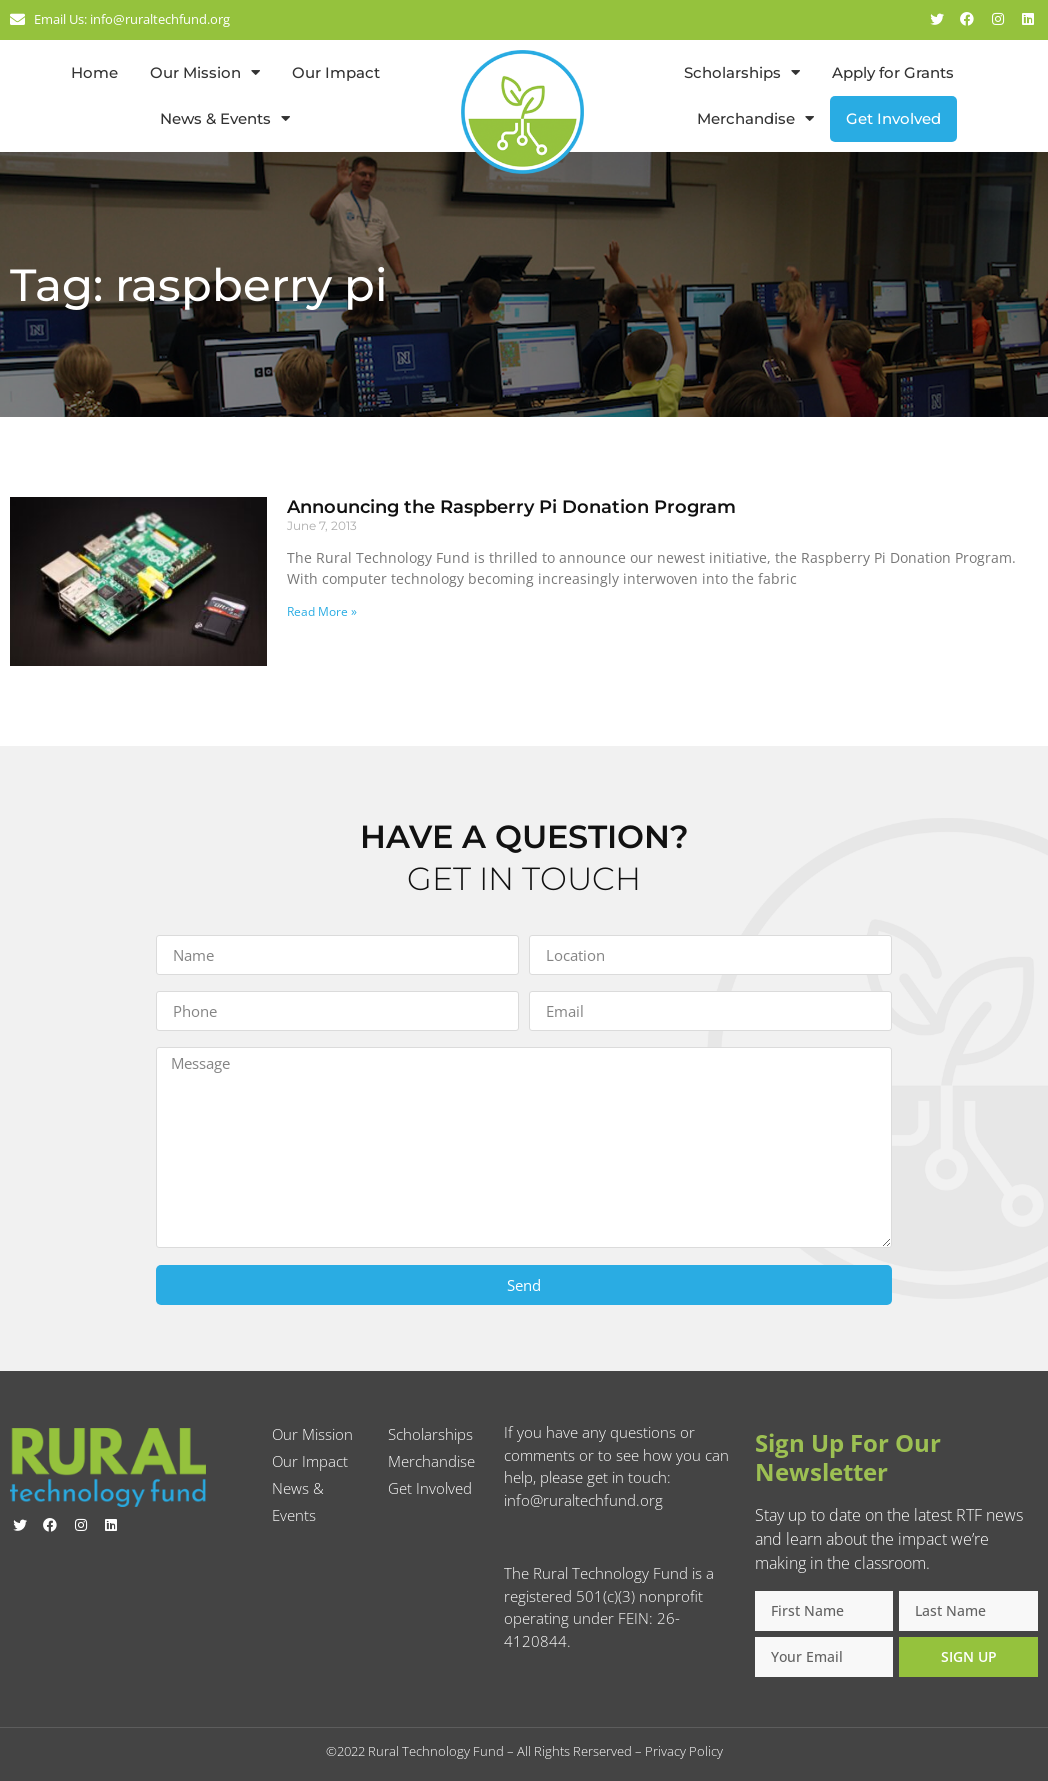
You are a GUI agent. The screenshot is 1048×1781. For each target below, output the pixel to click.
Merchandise (755, 118)
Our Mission (205, 72)
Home (94, 72)
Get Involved (893, 118)
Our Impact (336, 72)
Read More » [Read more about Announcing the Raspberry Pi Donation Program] (322, 611)
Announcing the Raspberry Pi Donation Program (511, 507)
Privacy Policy (684, 1751)
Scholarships (742, 72)
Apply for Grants (893, 72)
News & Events (225, 118)
